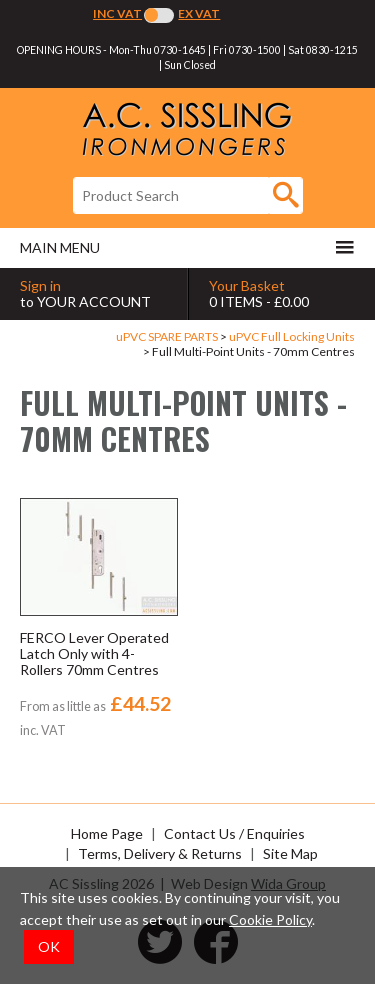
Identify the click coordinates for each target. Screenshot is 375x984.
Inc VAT (117, 13)
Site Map (290, 853)
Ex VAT (199, 13)
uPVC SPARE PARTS (167, 336)
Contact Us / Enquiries (234, 833)
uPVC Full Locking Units (292, 336)
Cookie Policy (270, 919)
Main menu (187, 247)
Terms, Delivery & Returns (160, 853)
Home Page (107, 833)
